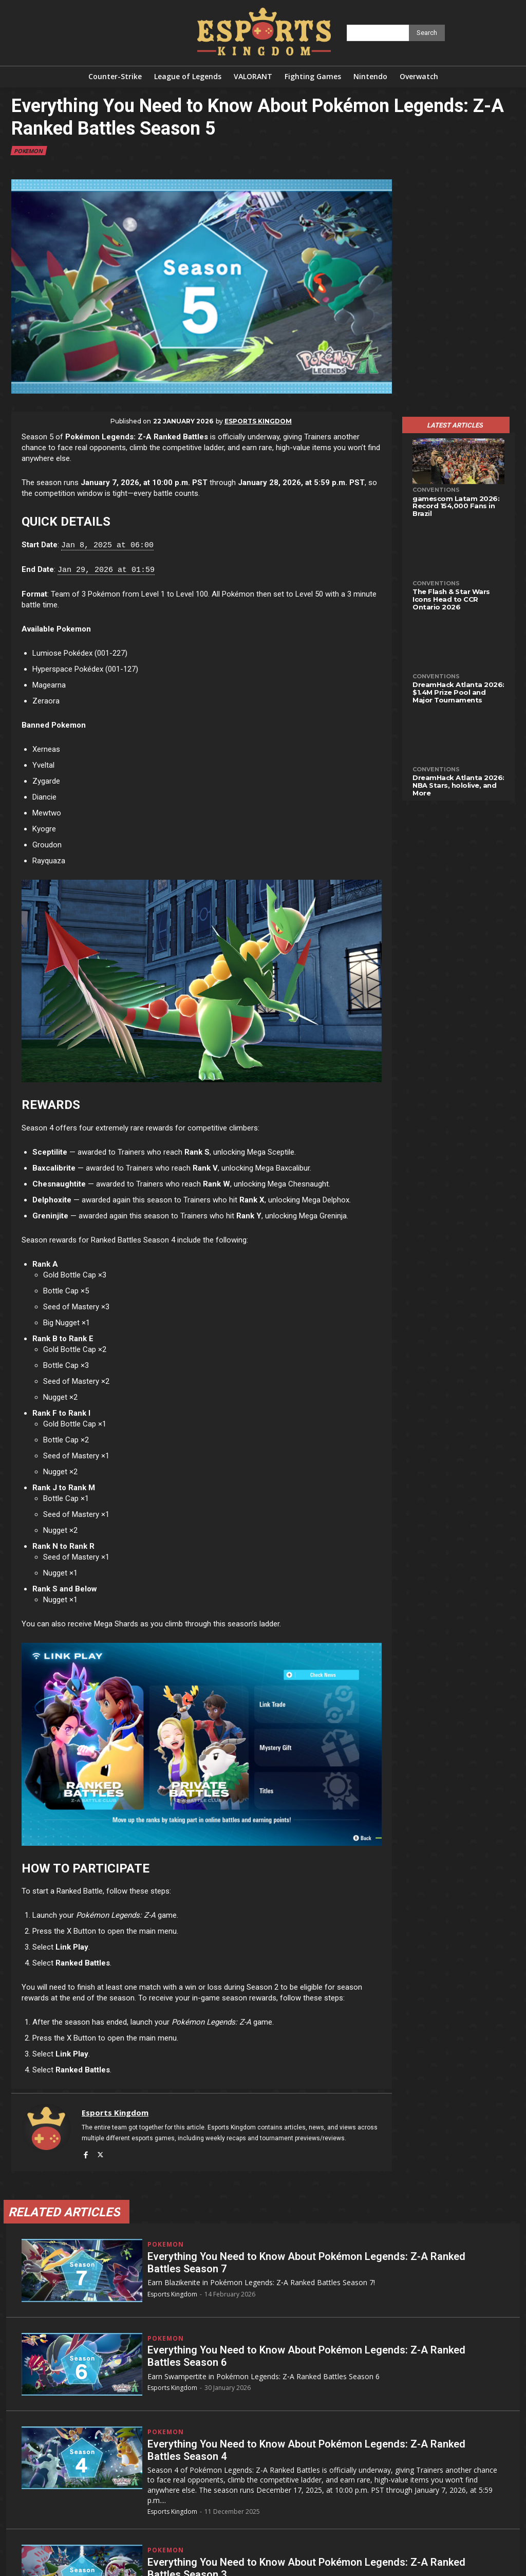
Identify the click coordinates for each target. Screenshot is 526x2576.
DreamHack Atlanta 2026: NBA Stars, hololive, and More (458, 785)
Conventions (436, 489)
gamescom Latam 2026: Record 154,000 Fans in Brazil (455, 506)
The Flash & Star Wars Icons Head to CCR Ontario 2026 (451, 599)
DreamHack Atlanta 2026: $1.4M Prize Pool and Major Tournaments (458, 692)
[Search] (427, 33)
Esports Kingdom (258, 421)
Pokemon (28, 150)
